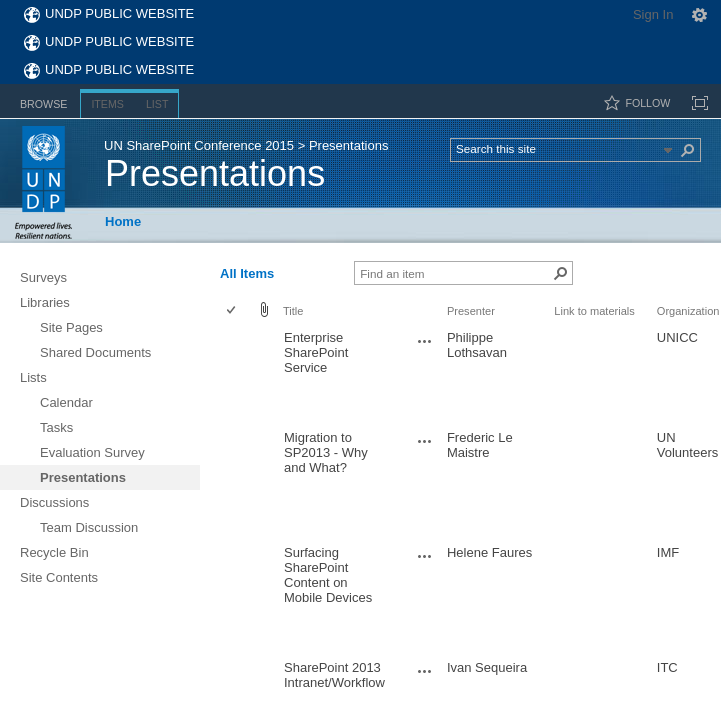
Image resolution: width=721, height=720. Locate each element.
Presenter (471, 311)
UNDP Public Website (119, 13)
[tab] (43, 100)
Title (293, 311)
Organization (688, 311)
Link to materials (594, 311)
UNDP (43, 182)
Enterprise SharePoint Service (316, 352)
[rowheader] (236, 375)
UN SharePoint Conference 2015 (199, 145)
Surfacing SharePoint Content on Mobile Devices (328, 575)
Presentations (215, 173)
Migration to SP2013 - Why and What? (326, 452)
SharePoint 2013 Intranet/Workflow (334, 675)
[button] (689, 150)
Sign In (653, 14)
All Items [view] (247, 273)
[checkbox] (232, 311)
